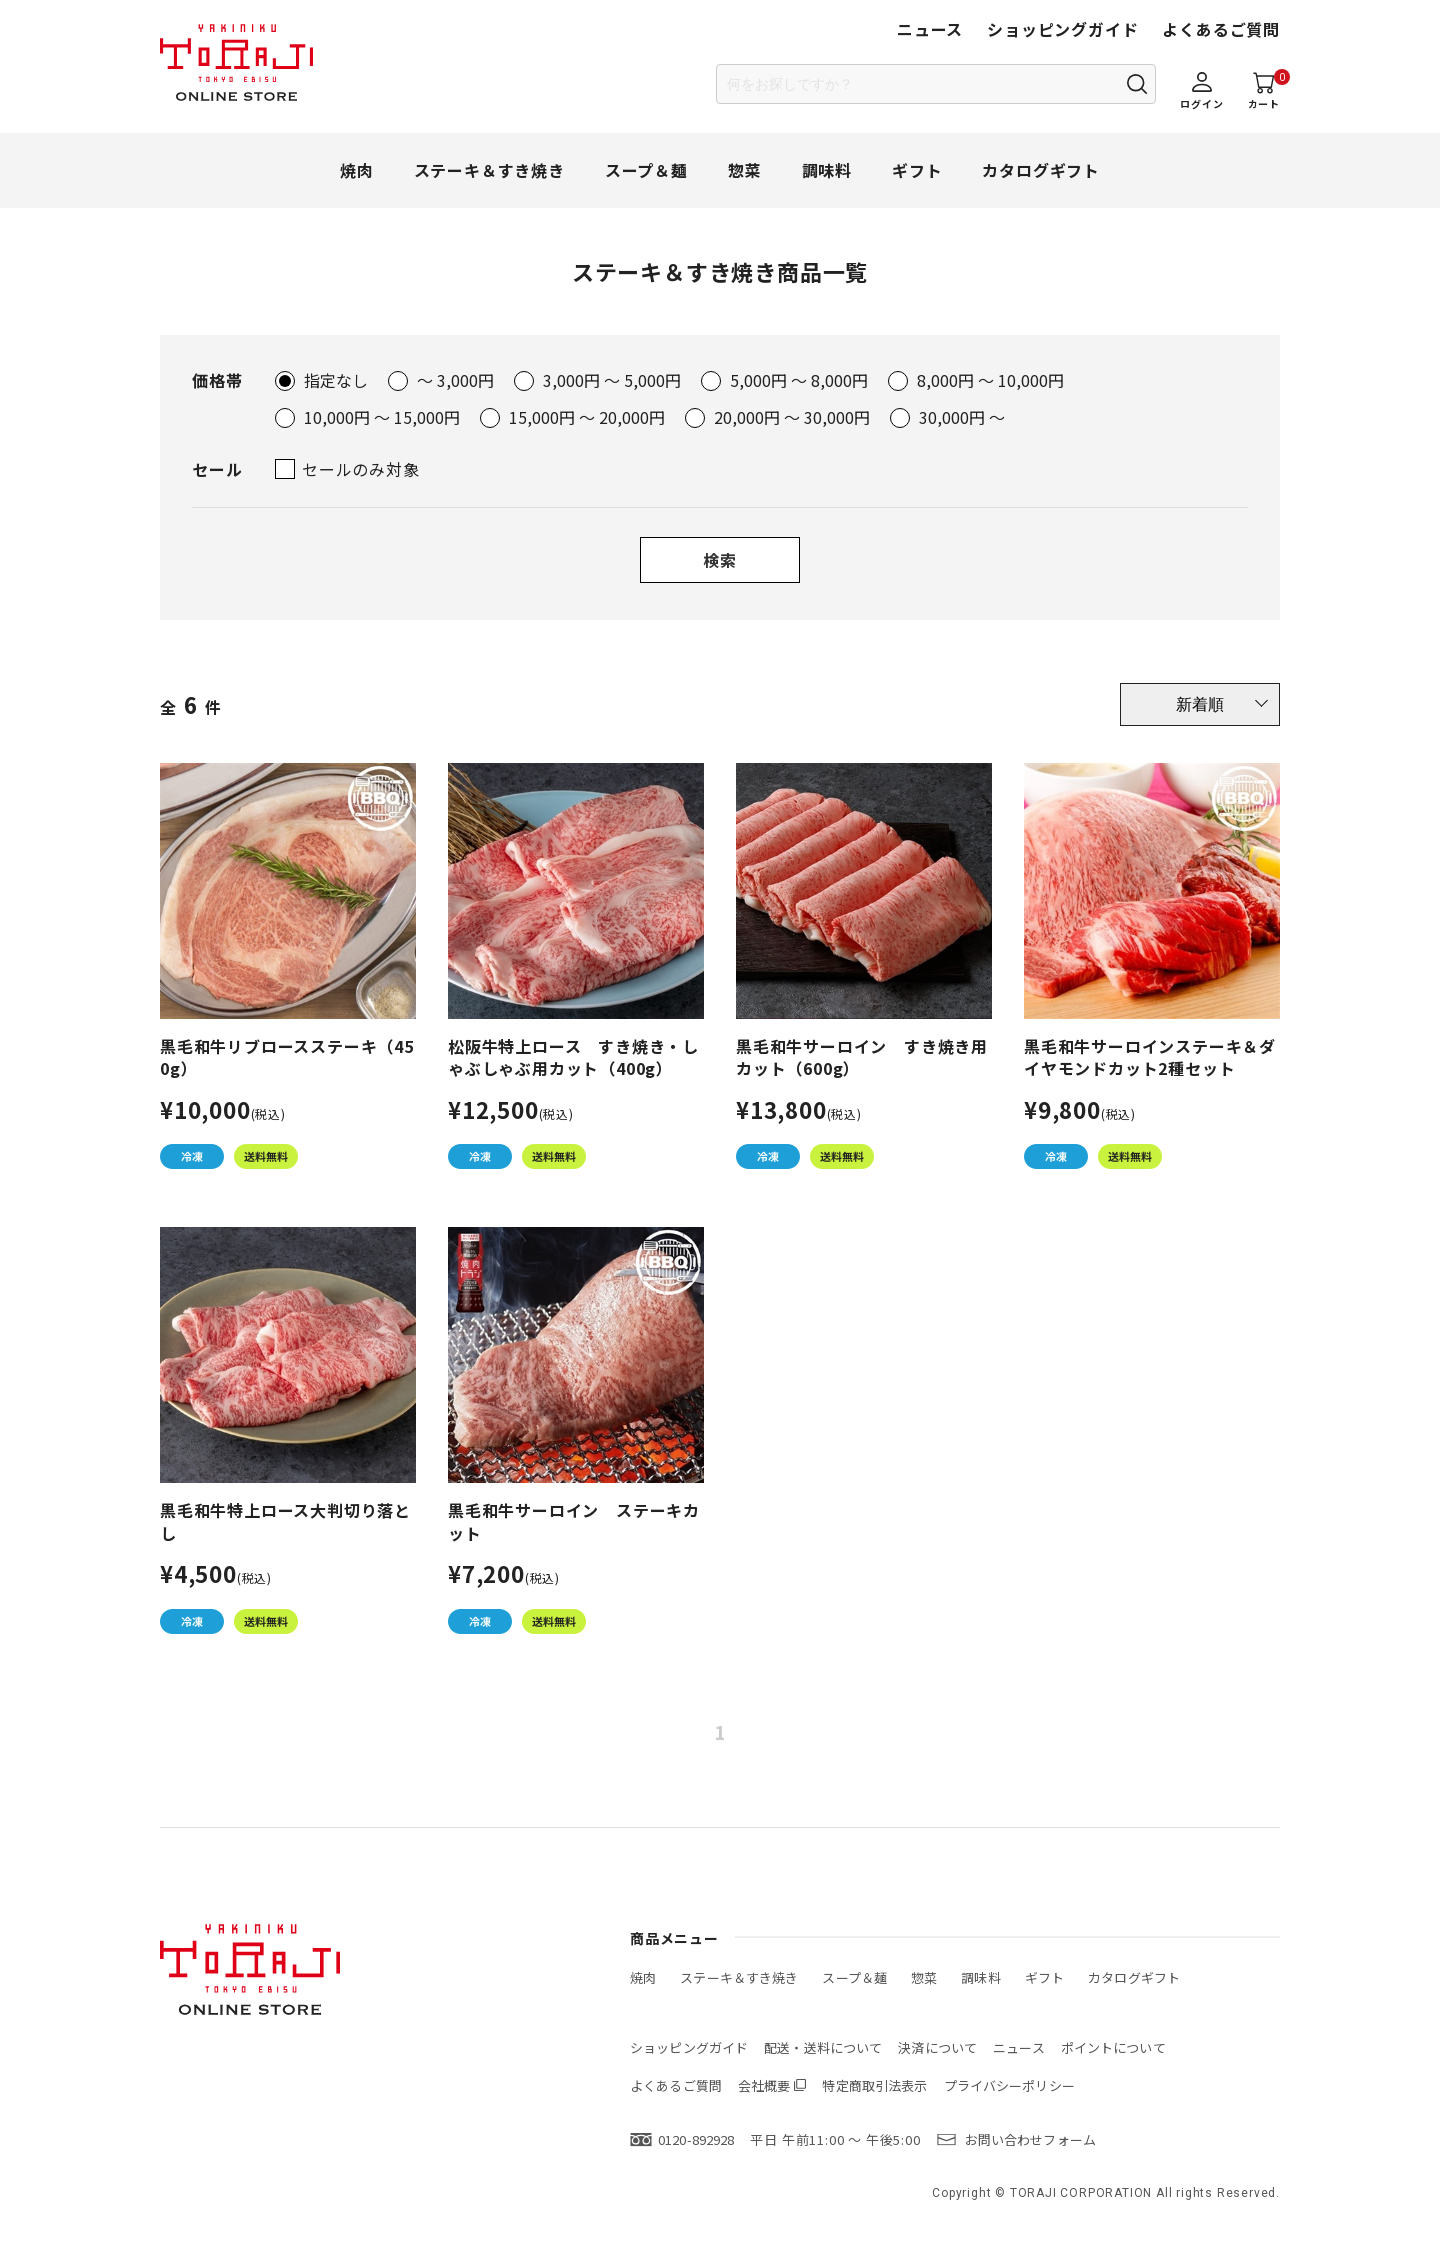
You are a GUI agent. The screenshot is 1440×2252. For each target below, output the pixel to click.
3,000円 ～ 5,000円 (612, 380)
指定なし (336, 380)
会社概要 (764, 2085)
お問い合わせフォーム (1030, 2139)
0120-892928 (696, 2139)
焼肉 (357, 170)
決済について (937, 2047)
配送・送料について (823, 2047)
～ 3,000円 (455, 380)
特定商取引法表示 (874, 2085)
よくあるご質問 (1221, 29)
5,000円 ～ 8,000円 (799, 380)
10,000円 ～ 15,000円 (382, 417)
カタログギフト (1041, 170)
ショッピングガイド (1062, 29)
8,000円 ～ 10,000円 (990, 380)
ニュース (930, 29)
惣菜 (745, 170)
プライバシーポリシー (1009, 2085)
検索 (720, 560)
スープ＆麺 (646, 170)
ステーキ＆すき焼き (489, 170)
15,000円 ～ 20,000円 (587, 417)
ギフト (917, 170)
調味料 (827, 170)
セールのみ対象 (361, 469)
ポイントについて (1113, 2047)
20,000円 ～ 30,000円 (792, 417)
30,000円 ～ (962, 417)
